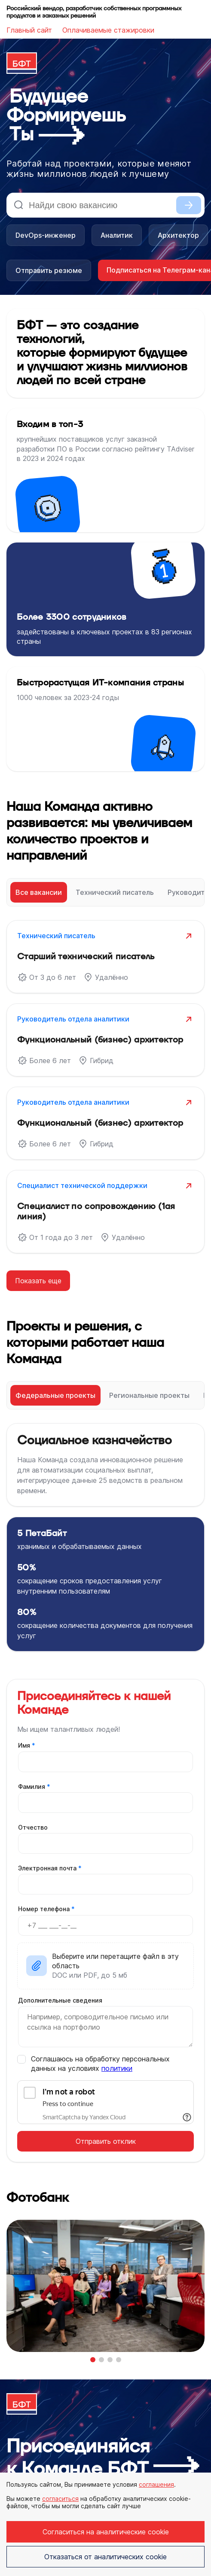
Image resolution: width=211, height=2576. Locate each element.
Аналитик (117, 235)
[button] (92, 2359)
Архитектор (178, 235)
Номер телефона (46, 1908)
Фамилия (34, 1786)
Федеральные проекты (55, 1395)
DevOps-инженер (45, 235)
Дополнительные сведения (60, 2000)
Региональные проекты (149, 1395)
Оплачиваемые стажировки (108, 30)
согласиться (60, 2498)
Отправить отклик (106, 2141)
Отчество (33, 1827)
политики (116, 2068)
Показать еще (38, 1280)
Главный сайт (29, 30)
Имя (26, 1745)
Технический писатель (115, 892)
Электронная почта (50, 1868)
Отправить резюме (48, 270)
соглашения (156, 2484)
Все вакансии (38, 892)
